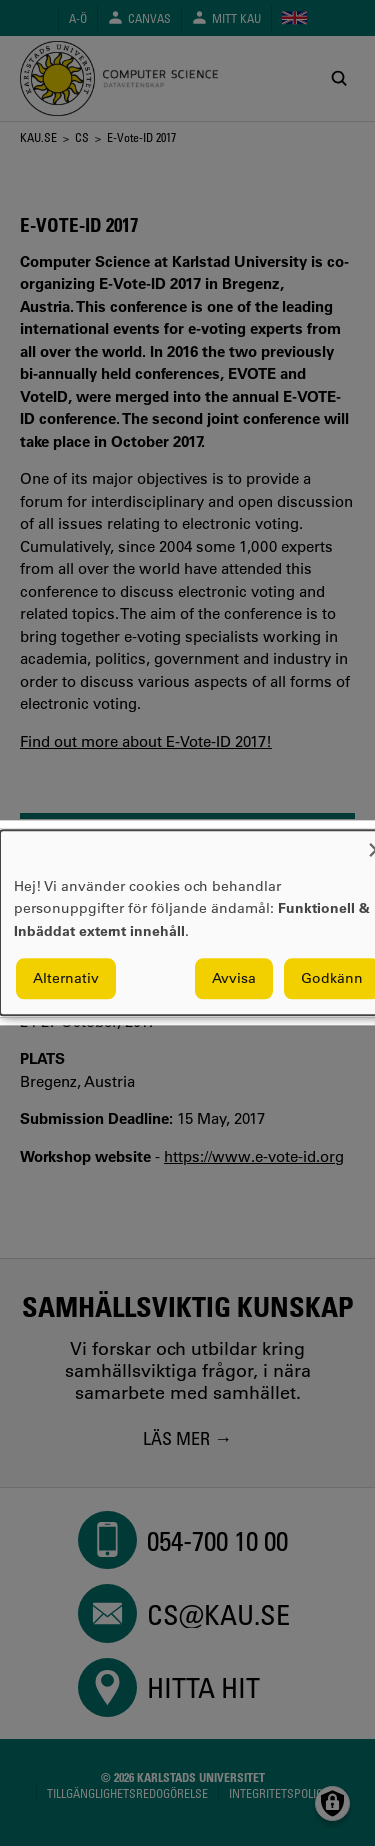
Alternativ (66, 979)
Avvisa (234, 979)
